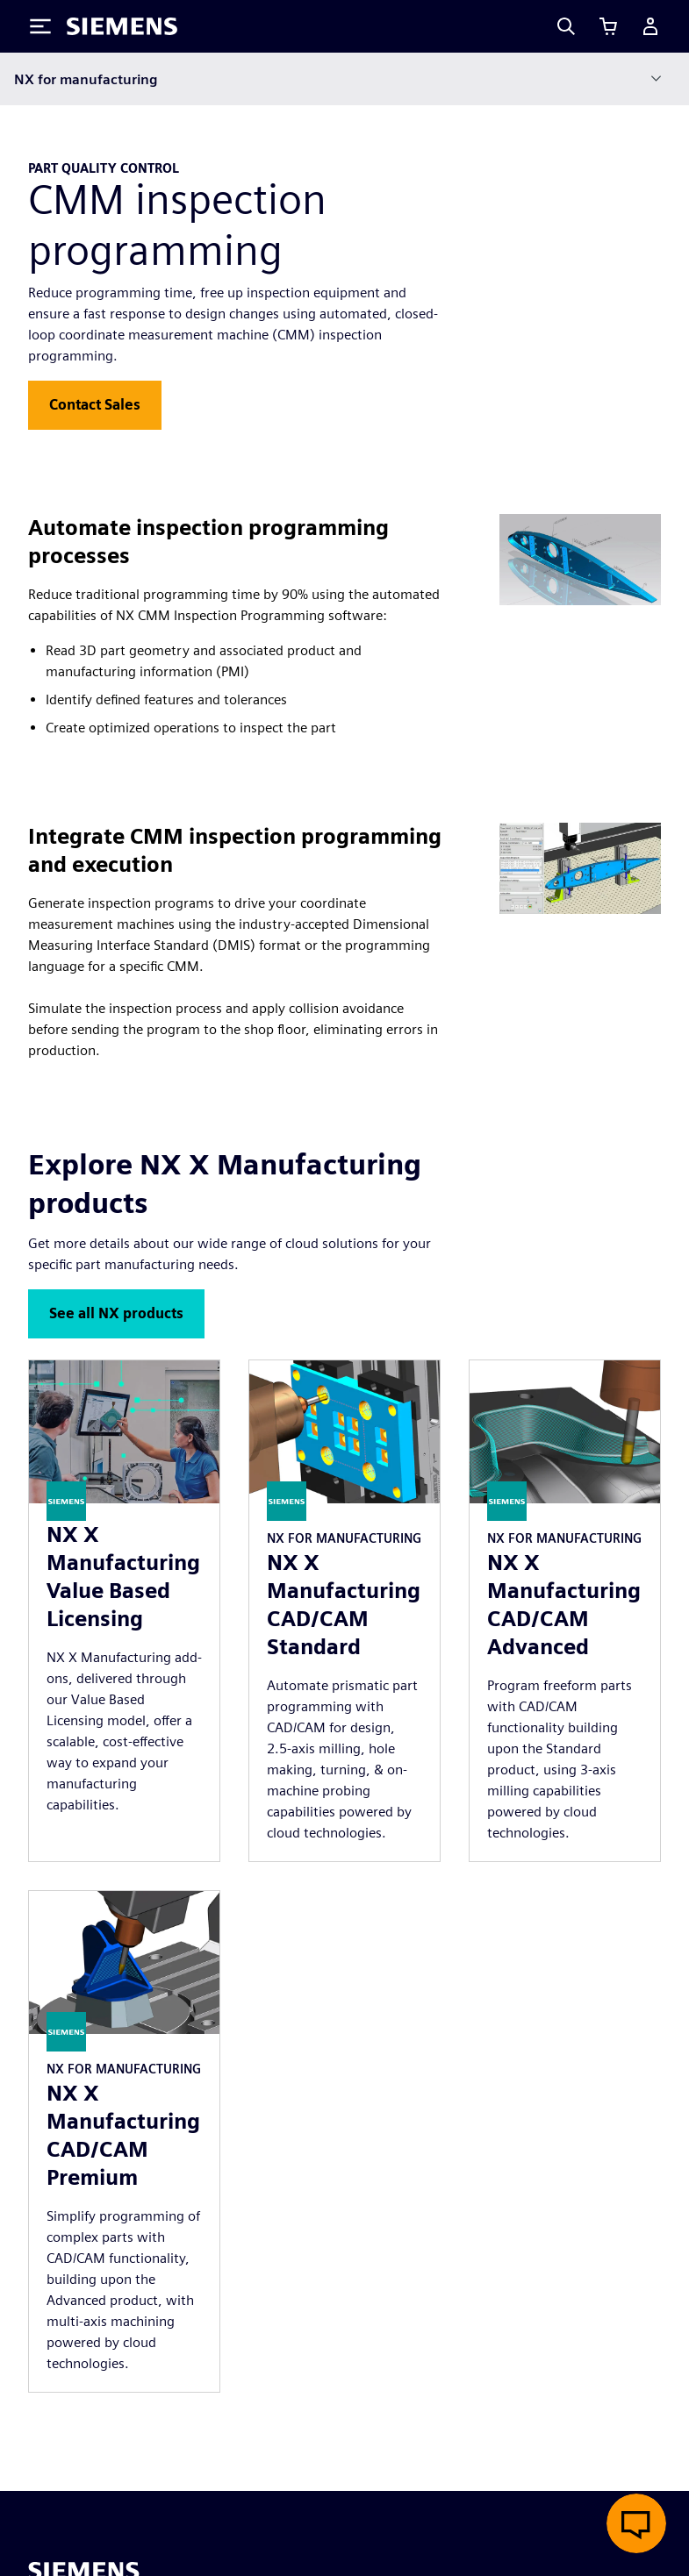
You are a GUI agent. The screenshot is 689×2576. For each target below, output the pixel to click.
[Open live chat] (636, 2523)
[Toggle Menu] (40, 26)
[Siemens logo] (122, 26)
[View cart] (608, 26)
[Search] (566, 26)
